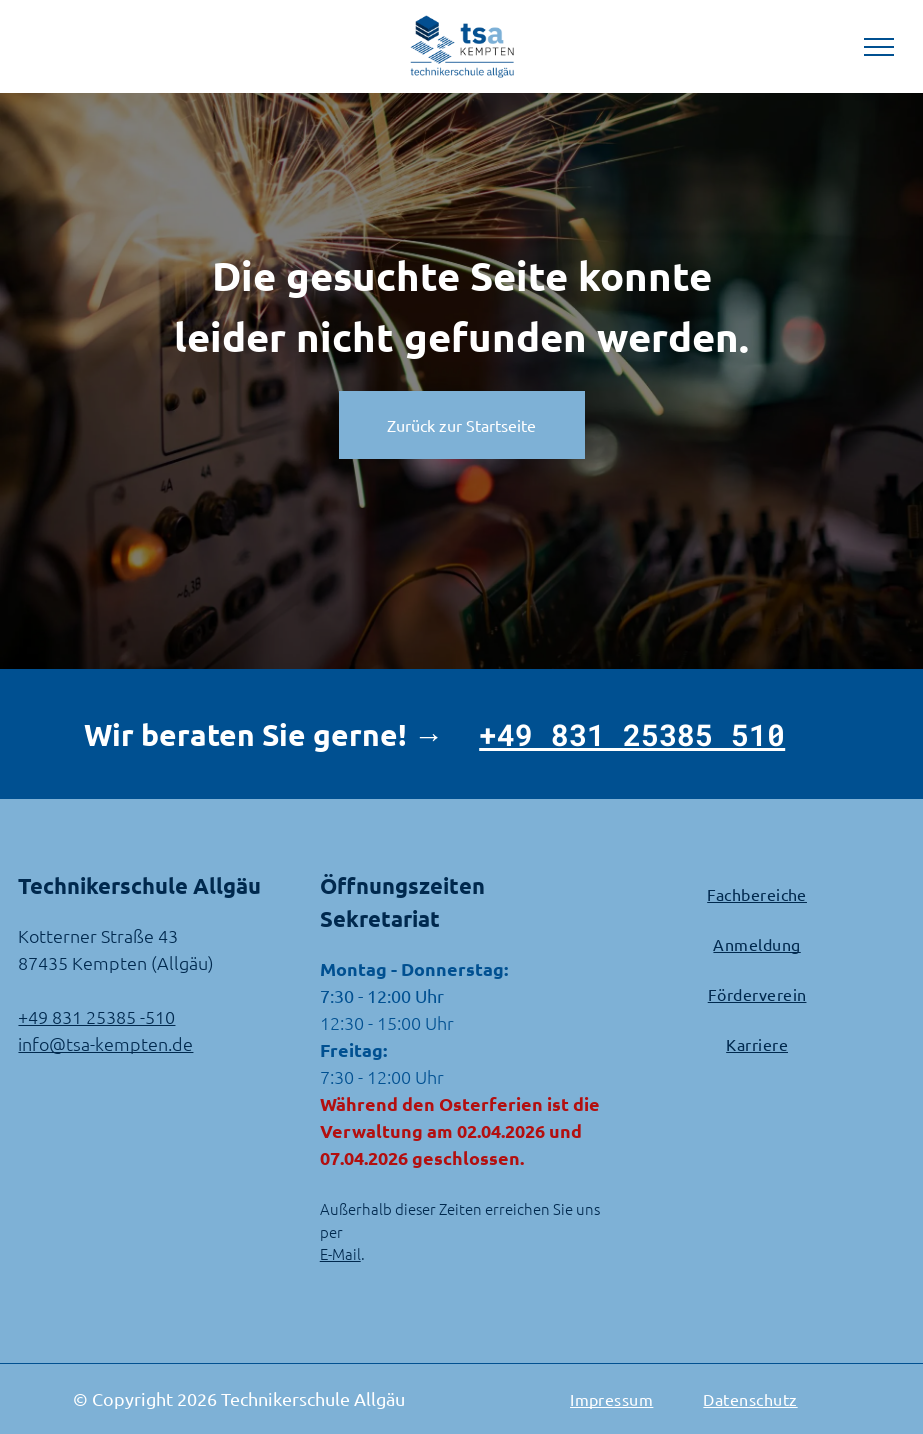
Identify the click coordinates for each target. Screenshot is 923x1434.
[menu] (879, 47)
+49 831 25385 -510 (96, 1016)
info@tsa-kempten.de (105, 1043)
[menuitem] (757, 894)
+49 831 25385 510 (632, 734)
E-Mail (340, 1253)
